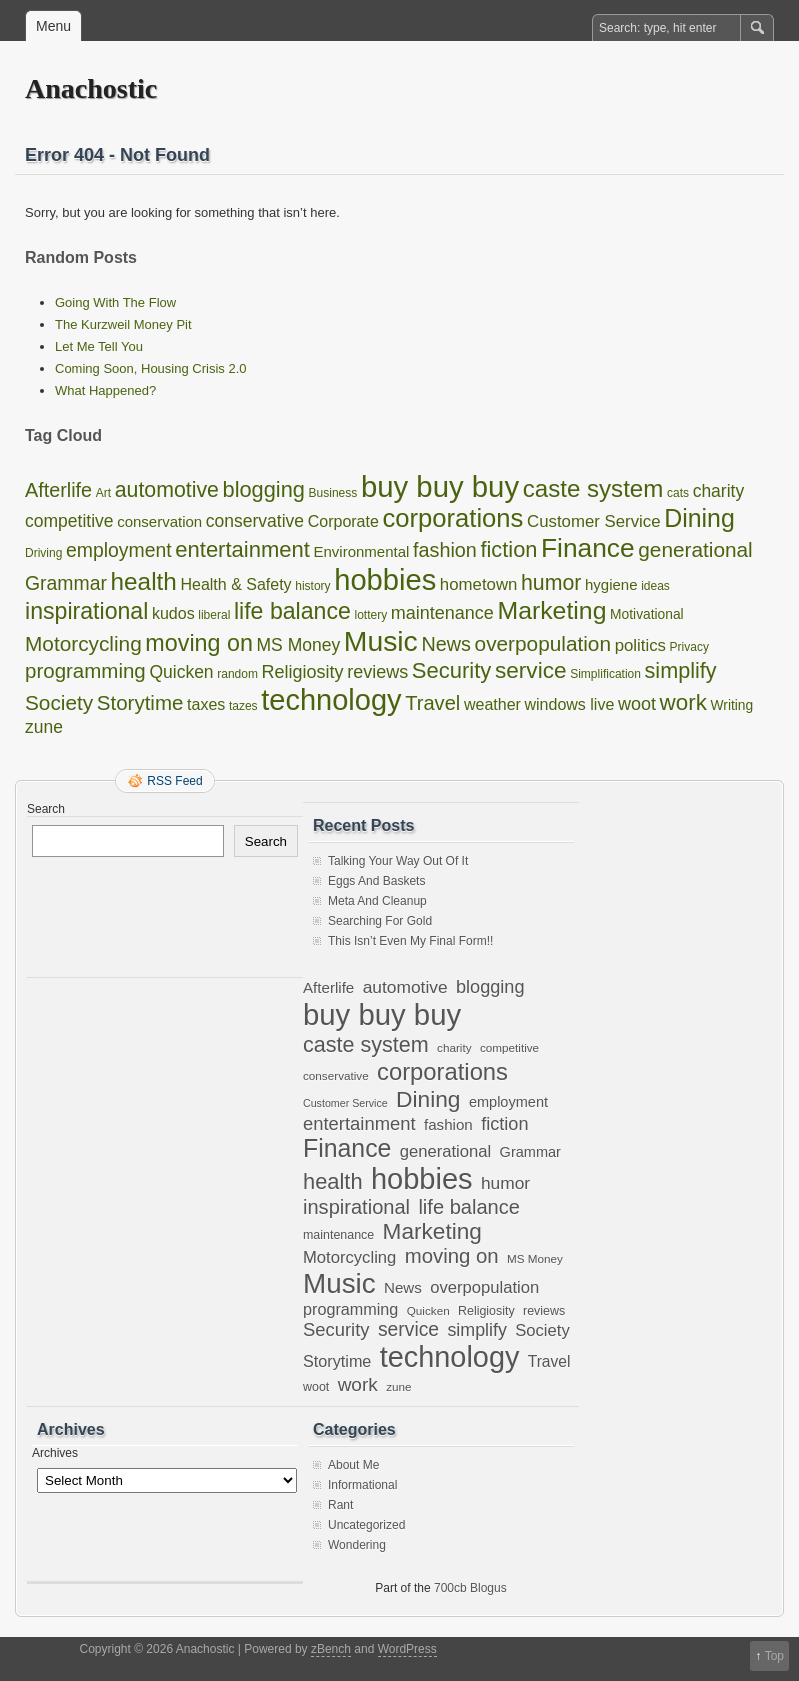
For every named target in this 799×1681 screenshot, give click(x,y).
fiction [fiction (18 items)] (508, 549)
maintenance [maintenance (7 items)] (442, 613)
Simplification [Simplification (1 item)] (605, 674)
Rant (340, 1505)
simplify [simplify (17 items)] (681, 670)
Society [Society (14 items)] (59, 702)
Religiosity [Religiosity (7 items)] (303, 672)
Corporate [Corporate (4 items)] (343, 521)
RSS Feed (174, 781)
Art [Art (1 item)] (103, 493)
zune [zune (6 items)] (44, 727)
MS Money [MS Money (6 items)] (299, 645)
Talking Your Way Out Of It (398, 861)
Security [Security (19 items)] (451, 670)
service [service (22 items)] (531, 670)
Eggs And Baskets (376, 881)
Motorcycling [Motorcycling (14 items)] (83, 643)
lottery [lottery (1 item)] (370, 615)
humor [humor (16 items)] (551, 583)
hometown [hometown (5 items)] (479, 584)
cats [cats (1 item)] (678, 493)
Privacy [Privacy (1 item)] (689, 647)
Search (46, 809)
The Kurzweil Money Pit (123, 324)
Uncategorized (366, 1525)
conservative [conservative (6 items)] (255, 521)
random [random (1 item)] (237, 674)
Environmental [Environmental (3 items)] (361, 551)
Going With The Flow (115, 302)
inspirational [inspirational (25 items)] (86, 611)
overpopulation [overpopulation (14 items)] (543, 643)
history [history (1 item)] (312, 586)
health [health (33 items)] (144, 581)
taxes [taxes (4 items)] (206, 704)
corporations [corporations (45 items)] (452, 518)
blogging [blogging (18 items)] (264, 489)
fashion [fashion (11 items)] (445, 550)
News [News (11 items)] (446, 644)
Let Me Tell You (99, 346)
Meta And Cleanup (377, 901)
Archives (55, 1453)
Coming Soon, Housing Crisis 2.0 (150, 368)
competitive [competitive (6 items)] (69, 521)
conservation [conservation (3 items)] (159, 521)
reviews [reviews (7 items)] (377, 672)
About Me (353, 1465)
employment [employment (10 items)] (119, 550)
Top (774, 1656)
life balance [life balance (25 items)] (292, 611)
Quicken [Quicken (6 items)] (181, 672)
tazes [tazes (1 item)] (243, 706)
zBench (331, 1649)
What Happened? (105, 390)
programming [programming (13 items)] (85, 670)
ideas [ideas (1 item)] (655, 586)
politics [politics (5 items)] (640, 645)
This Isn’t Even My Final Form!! (410, 941)
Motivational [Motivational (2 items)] (647, 614)
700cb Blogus (470, 1588)
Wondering (357, 1545)
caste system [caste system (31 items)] (593, 488)
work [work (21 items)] (683, 702)
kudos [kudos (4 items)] (173, 613)
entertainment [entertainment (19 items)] (242, 549)
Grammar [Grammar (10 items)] (66, 583)
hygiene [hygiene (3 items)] (611, 584)
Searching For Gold (380, 921)
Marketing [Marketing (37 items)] (551, 610)
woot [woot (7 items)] (637, 704)
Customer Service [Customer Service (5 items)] (593, 521)
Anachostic (91, 88)
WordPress (407, 1649)
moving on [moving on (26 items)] (199, 643)
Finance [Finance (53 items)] (588, 548)
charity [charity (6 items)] (719, 491)
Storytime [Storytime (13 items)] (140, 702)
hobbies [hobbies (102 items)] (385, 580)
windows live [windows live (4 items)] (570, 704)
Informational (362, 1485)
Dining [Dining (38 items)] (699, 518)
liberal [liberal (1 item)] (214, 615)
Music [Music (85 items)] (381, 641)
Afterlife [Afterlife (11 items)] (58, 490)
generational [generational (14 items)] (695, 549)
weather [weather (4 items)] (492, 704)
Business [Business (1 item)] (333, 493)
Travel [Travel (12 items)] (432, 703)
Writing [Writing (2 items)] (732, 705)
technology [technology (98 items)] (331, 700)
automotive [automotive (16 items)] (167, 490)
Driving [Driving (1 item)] (43, 553)
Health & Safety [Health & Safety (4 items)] (235, 584)
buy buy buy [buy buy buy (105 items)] (440, 486)
